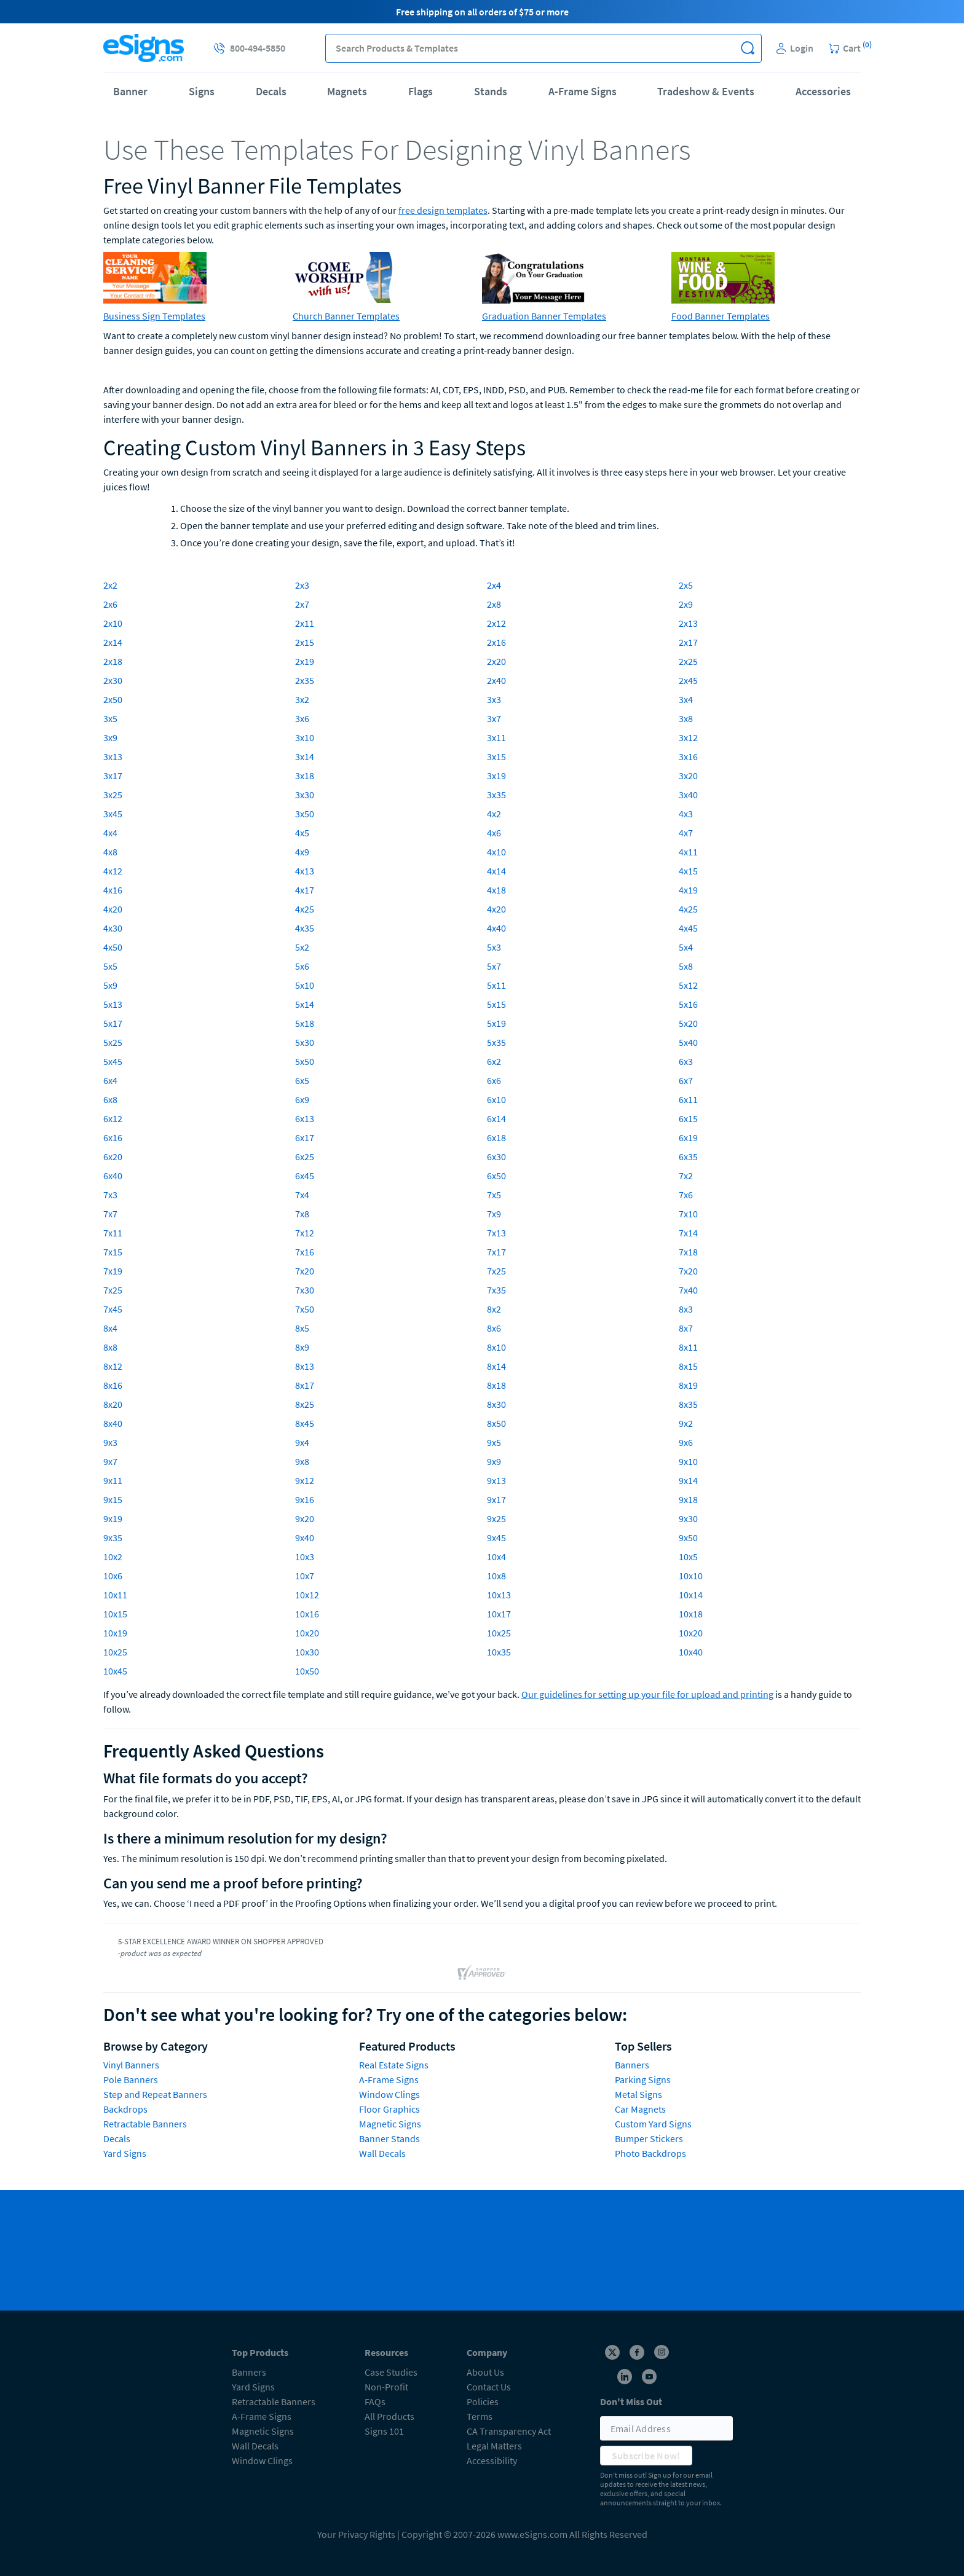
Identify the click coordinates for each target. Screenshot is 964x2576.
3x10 (304, 737)
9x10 (688, 1461)
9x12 (304, 1480)
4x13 (304, 871)
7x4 (302, 1194)
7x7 (110, 1214)
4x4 (110, 833)
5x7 (494, 966)
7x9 (494, 1214)
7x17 (496, 1252)
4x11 (688, 852)
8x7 (686, 1328)
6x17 (304, 1137)
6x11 (688, 1099)
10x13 (499, 1594)
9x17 (496, 1499)
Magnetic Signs (390, 2124)
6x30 (496, 1156)
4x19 (688, 890)
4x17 (304, 890)
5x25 (112, 1042)
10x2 (112, 1556)
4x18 (496, 890)
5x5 (110, 966)
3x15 (496, 756)
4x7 (686, 833)
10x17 (499, 1614)
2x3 (302, 585)
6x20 (112, 1156)
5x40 (688, 1042)
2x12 (496, 623)
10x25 (499, 1633)
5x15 (496, 1004)
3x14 (304, 756)
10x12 (307, 1594)
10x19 (115, 1633)
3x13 (112, 756)
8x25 (304, 1404)
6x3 (686, 1061)
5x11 (496, 985)
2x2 (110, 585)
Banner (130, 91)
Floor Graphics (389, 2109)
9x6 (686, 1442)
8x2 (494, 1309)
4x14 (496, 871)
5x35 (496, 1042)
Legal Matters (494, 2446)
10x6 (112, 1575)
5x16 (688, 1004)
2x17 (688, 642)
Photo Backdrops (650, 2153)
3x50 (304, 813)
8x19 (688, 1385)
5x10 (304, 985)
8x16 (112, 1385)
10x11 (115, 1594)
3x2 (302, 699)
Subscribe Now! (646, 2455)
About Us (485, 2372)
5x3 (494, 947)
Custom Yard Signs (653, 2124)
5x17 (112, 1023)
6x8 (110, 1099)
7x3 (110, 1194)
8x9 (302, 1347)
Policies (483, 2401)
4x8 (110, 852)
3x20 (688, 775)
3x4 (686, 699)
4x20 (112, 909)
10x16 (307, 1614)
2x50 (112, 699)
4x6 (494, 833)
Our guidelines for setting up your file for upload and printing (647, 1694)
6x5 (302, 1080)
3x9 (110, 737)
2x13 (688, 623)
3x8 (686, 718)
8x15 (688, 1366)
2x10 (112, 623)
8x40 (112, 1423)
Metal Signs (638, 2094)
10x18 (691, 1614)
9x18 (688, 1499)
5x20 (688, 1023)
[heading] (482, 149)
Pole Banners (130, 2079)
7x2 (686, 1175)
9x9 (494, 1461)
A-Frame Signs (582, 91)
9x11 (112, 1480)
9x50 (688, 1537)
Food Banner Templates (720, 316)
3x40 (688, 794)
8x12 (112, 1366)
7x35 (496, 1290)
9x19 (112, 1518)
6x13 (304, 1118)
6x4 (110, 1080)
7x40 (688, 1290)
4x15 (688, 871)
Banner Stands (389, 2138)
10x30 (307, 1652)
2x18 (112, 661)
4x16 (112, 890)
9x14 (688, 1480)
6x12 (112, 1118)
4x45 (688, 928)
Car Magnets (640, 2109)
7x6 (686, 1194)
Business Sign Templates (154, 316)
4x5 (302, 833)
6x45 (304, 1175)
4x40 (496, 928)
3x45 (112, 813)
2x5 (686, 585)
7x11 (112, 1233)
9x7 (110, 1461)
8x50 (496, 1423)
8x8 (110, 1347)
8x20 (112, 1404)
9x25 (496, 1518)
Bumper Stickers (649, 2138)
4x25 (304, 909)
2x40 (496, 680)
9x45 (496, 1537)
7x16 (304, 1252)
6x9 (302, 1099)
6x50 (496, 1175)
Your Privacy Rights (356, 2534)
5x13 (112, 1004)
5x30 (304, 1042)
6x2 (494, 1061)
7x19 (112, 1271)
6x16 (112, 1137)
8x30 (496, 1404)
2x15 (304, 642)
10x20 (307, 1633)
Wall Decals (382, 2153)
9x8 (302, 1461)
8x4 (110, 1328)
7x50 (304, 1309)
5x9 (110, 985)
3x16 (688, 756)
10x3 (304, 1556)
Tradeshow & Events (705, 91)
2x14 (112, 642)
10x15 (115, 1614)
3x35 (496, 794)
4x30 (112, 928)
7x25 (496, 1271)
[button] (747, 48)
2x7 (302, 604)
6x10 (496, 1099)
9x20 (304, 1518)
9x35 (112, 1537)
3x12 (688, 737)
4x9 (302, 852)
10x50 (307, 1671)
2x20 (496, 661)
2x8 (494, 604)
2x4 (494, 585)
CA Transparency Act (509, 2431)
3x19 (496, 775)
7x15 (112, 1252)
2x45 (688, 680)
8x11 (688, 1347)
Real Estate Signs (394, 2065)
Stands (490, 91)
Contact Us (489, 2387)
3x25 (112, 794)
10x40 (691, 1652)
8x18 (496, 1385)
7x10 (688, 1214)
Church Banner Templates (346, 316)
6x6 (494, 1080)
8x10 (496, 1347)
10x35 (499, 1652)
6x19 (688, 1137)
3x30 (304, 794)
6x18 (496, 1137)
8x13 (304, 1366)
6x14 (496, 1118)
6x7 (686, 1080)
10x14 (691, 1594)
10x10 (691, 1575)
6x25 (304, 1156)
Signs (202, 91)
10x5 (688, 1556)
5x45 (112, 1061)
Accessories (823, 91)
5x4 (686, 947)
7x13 (496, 1233)
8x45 (304, 1423)
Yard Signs (124, 2153)
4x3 (686, 813)
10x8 (496, 1575)
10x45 (115, 1671)
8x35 (688, 1404)
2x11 (304, 623)
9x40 (304, 1537)
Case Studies (391, 2372)
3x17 (112, 775)
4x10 (496, 852)
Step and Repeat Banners (155, 2094)
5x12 (688, 985)
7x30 (304, 1290)
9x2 (686, 1423)
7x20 (304, 1271)
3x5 (110, 718)
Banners (632, 2065)
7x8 (302, 1214)
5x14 (304, 1004)
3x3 (494, 699)
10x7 (304, 1575)
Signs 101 (384, 2431)
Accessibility (492, 2460)
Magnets (347, 91)
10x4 (496, 1556)
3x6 (302, 718)
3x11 (496, 737)
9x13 (496, 1480)
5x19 (496, 1023)
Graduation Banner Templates (544, 316)
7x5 (494, 1194)
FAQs (375, 2401)
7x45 (112, 1309)
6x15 (688, 1118)
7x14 (688, 1233)
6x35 (688, 1156)
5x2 (302, 947)
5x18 (304, 1023)
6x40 (112, 1175)
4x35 (304, 928)
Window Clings (389, 2094)
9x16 (304, 1499)
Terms (479, 2416)
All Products (389, 2416)
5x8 (686, 966)
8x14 (496, 1366)
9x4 (302, 1442)
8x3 (686, 1309)
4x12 (112, 871)
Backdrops (125, 2109)
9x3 (110, 1442)
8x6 (494, 1328)
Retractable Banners (145, 2124)
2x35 (304, 680)
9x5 (494, 1442)
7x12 (304, 1233)
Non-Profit (386, 2387)
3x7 (494, 718)
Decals (271, 91)
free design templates (443, 210)
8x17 (304, 1385)
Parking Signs (643, 2079)
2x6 (110, 604)
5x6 (302, 966)
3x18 (304, 775)
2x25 (688, 661)
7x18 (688, 1252)
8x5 (302, 1328)
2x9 (686, 604)
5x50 (304, 1061)
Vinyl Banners (131, 2065)
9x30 (688, 1518)
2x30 (112, 680)
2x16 (496, 642)
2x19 (304, 661)
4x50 (112, 947)
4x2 (494, 813)
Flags (420, 91)
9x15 (112, 1499)
